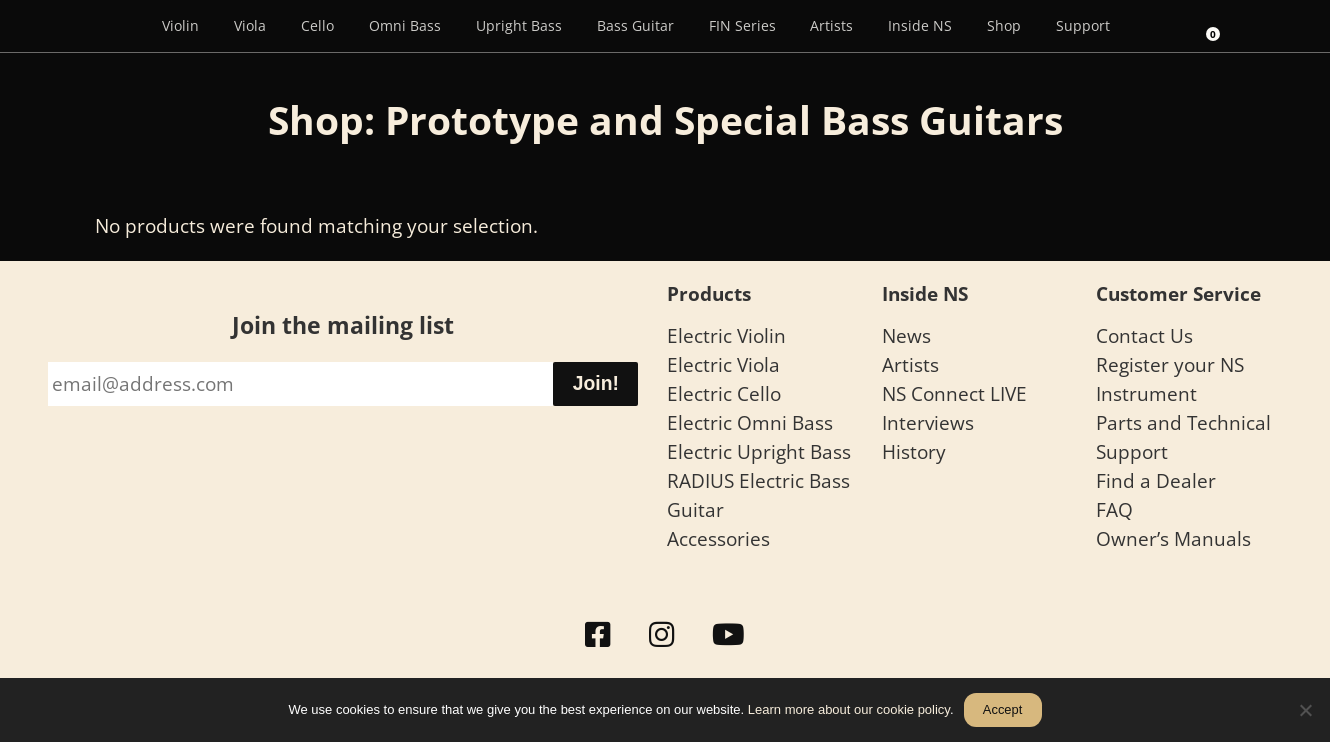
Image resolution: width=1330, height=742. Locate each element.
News (906, 335)
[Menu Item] (116, 26)
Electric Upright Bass (759, 451)
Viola (250, 25)
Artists (831, 25)
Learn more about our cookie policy (849, 709)
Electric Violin (726, 335)
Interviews (928, 422)
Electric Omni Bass (750, 422)
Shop (1004, 25)
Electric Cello (724, 393)
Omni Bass (405, 25)
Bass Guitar (635, 25)
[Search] (1155, 26)
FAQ (1114, 509)
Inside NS (920, 25)
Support (1083, 25)
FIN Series (742, 25)
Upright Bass (519, 25)
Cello (317, 25)
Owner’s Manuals (1173, 538)
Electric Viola (723, 364)
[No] (1305, 710)
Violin (180, 25)
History (914, 451)
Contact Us (1144, 335)
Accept (1002, 709)
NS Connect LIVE (954, 393)
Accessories (718, 538)
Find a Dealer (1156, 480)
